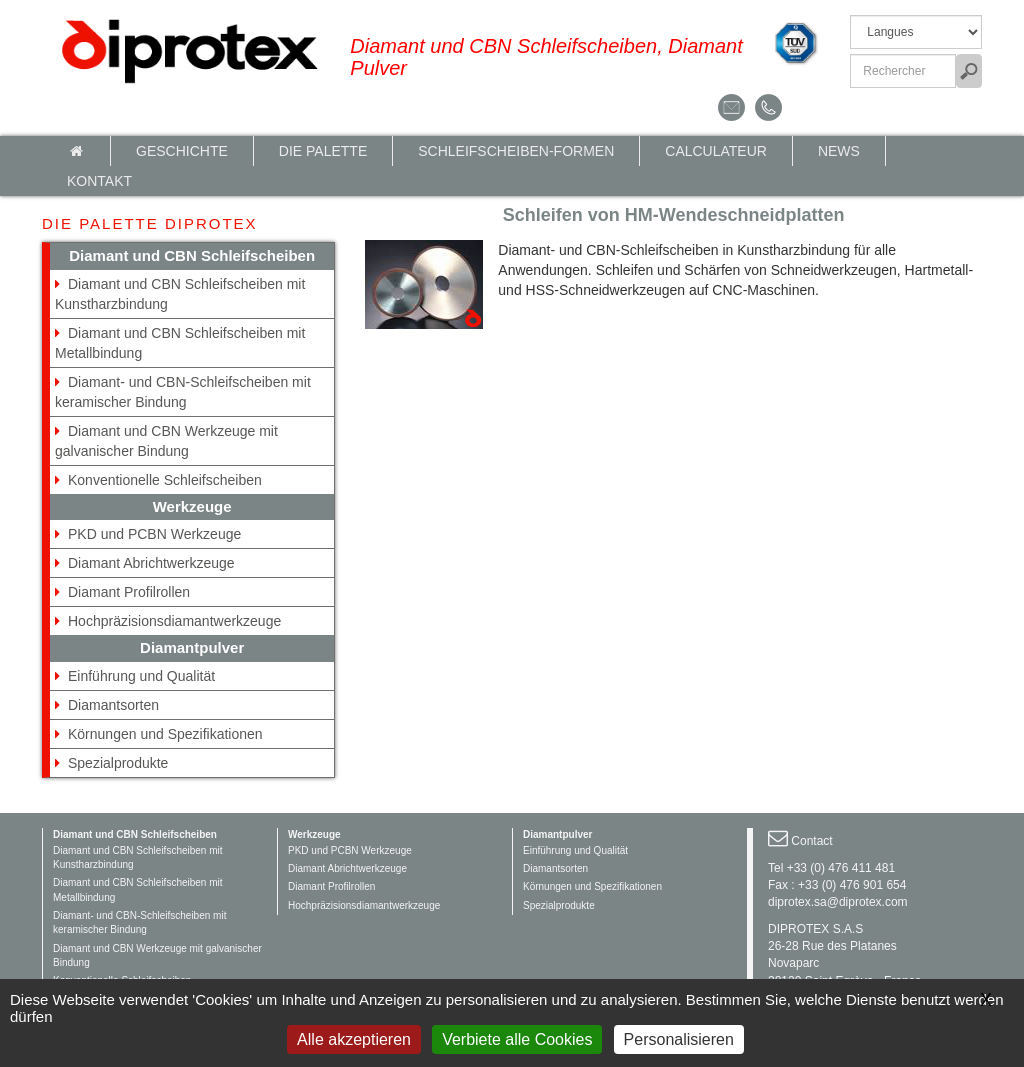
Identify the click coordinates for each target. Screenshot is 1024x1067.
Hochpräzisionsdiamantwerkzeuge (174, 621)
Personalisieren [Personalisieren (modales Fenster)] (679, 1039)
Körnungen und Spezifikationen (165, 734)
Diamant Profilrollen (129, 592)
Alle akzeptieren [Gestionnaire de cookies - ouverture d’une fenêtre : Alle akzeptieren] (354, 1039)
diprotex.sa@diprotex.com (838, 902)
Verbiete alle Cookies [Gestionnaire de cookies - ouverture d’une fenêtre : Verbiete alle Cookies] (517, 1039)
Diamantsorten (113, 705)
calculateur (716, 151)
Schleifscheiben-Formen (516, 151)
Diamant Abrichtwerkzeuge (151, 563)
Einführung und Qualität (141, 676)
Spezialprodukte (118, 763)
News (839, 151)
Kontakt (99, 181)
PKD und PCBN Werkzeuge (154, 534)
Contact (811, 841)
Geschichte (182, 151)
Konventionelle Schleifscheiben (165, 480)
